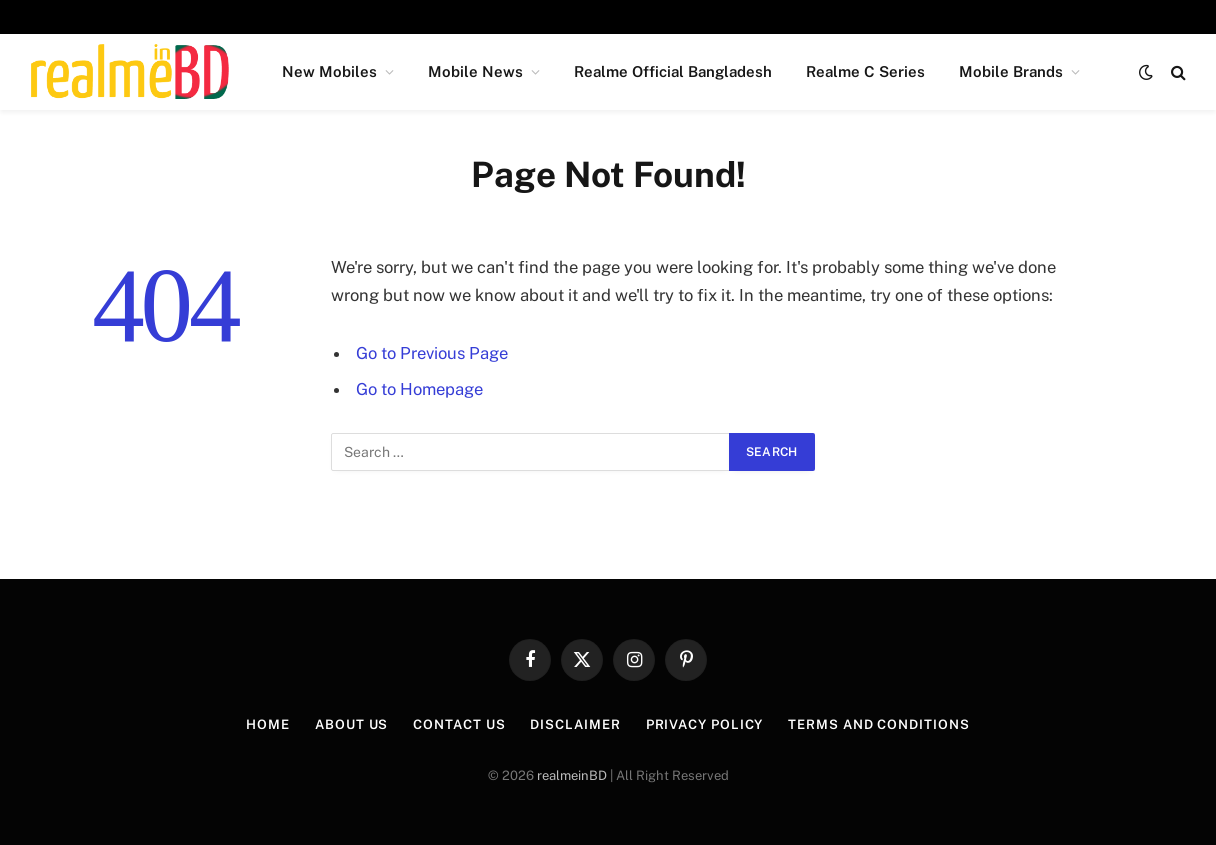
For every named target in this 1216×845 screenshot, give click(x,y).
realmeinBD (572, 775)
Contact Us (459, 724)
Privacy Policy (705, 724)
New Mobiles (329, 71)
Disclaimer (575, 724)
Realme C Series (865, 71)
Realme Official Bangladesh (673, 71)
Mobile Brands (1011, 71)
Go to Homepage (419, 389)
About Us (351, 724)
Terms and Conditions (878, 724)
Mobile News (475, 71)
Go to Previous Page (432, 353)
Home (268, 724)
